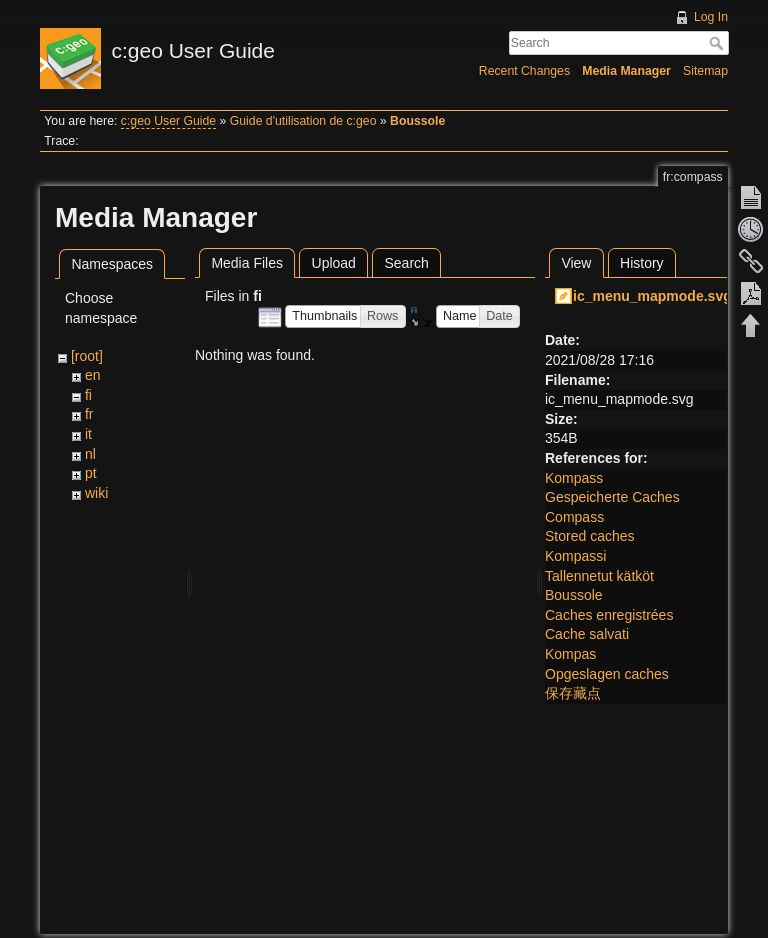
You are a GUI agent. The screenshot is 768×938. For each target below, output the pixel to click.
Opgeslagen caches (607, 674)
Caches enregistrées (609, 615)
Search (718, 43)
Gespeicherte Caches (612, 497)
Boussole (417, 121)
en (93, 375)
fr (89, 414)
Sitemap (705, 71)
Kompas (570, 654)
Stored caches (590, 536)
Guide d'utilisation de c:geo (303, 121)
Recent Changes (524, 71)
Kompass (574, 478)
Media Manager (626, 71)
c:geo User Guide (168, 121)
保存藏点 (573, 693)
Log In (711, 17)
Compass (574, 517)
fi (88, 395)
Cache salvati (587, 634)
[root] (87, 356)
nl (90, 454)
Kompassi (575, 556)
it (88, 434)
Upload (334, 263)
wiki (96, 493)
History (642, 263)
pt (91, 473)
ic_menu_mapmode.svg (652, 296)
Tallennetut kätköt (599, 576)
